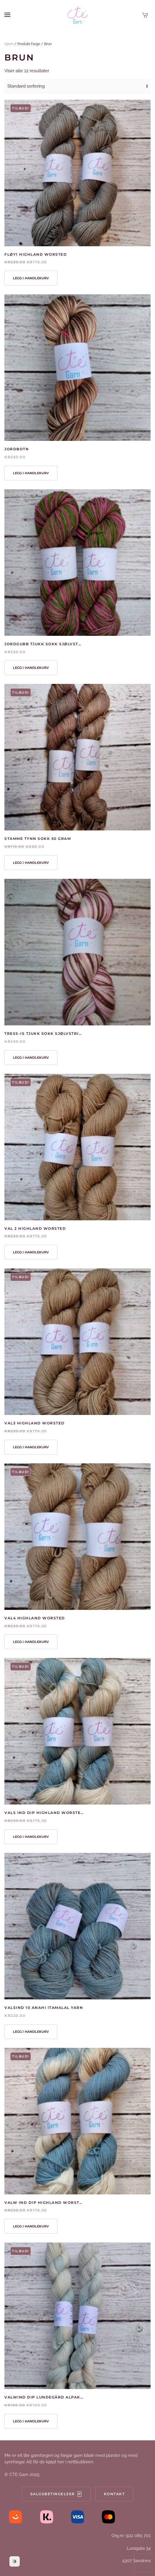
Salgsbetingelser (56, 2494)
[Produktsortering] (77, 86)
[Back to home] (77, 14)
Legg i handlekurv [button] (31, 278)
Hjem (8, 44)
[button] (7, 14)
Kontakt (114, 2494)
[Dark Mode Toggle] (14, 2561)
